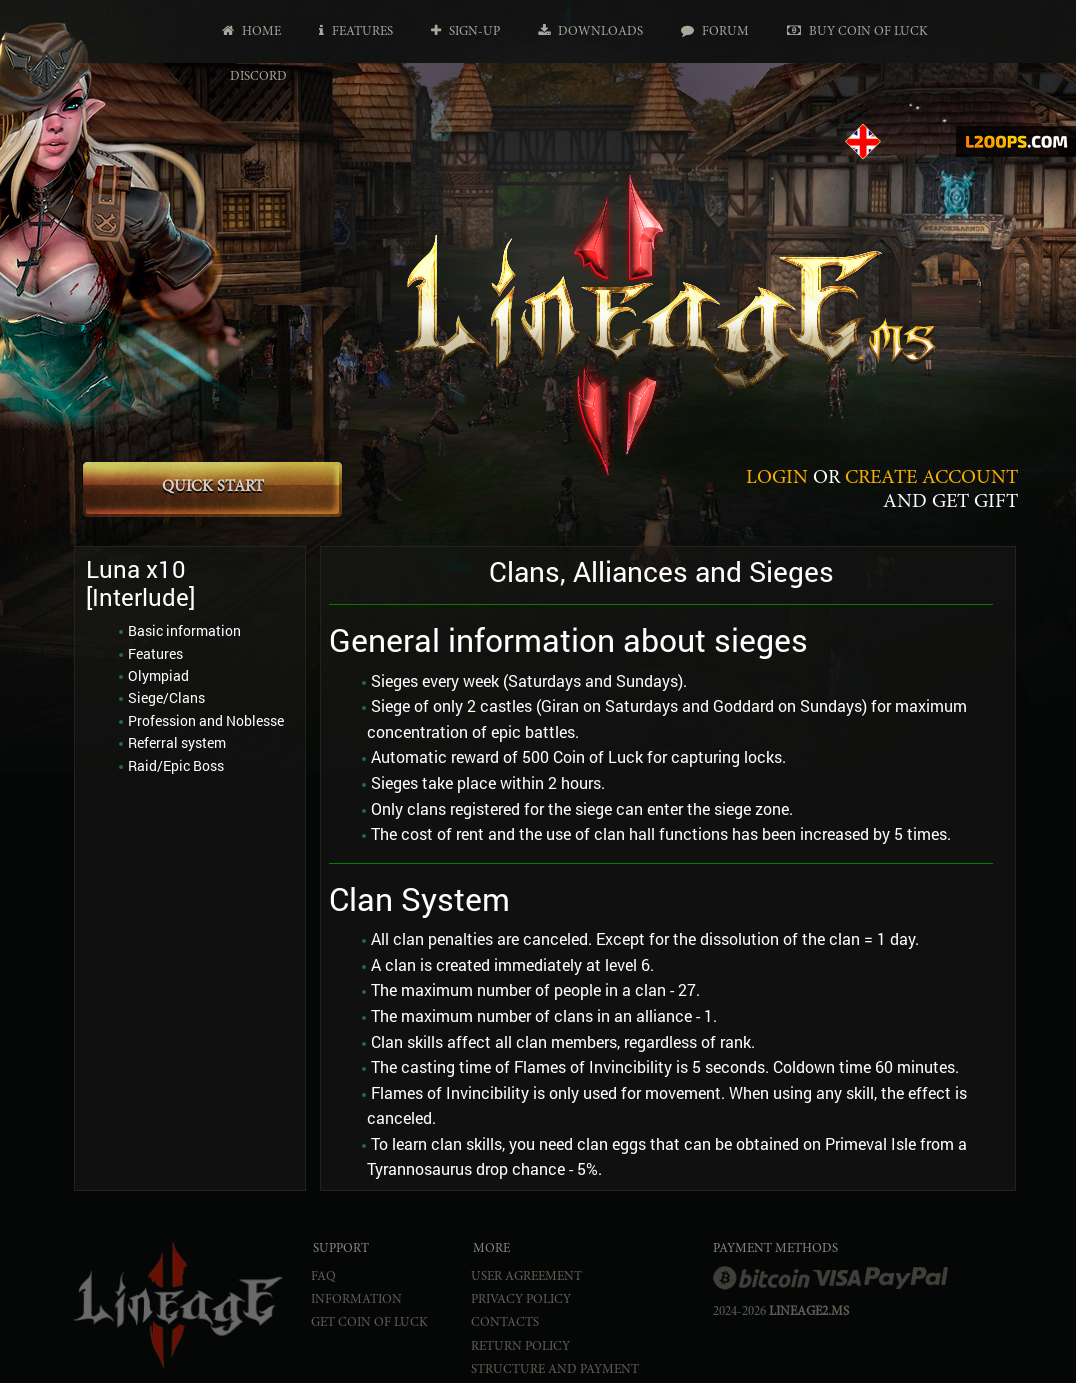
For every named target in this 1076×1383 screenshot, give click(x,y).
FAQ (323, 1277)
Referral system (177, 742)
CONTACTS (505, 1323)
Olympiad (158, 675)
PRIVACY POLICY (521, 1300)
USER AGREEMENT (526, 1277)
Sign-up (465, 31)
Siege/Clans (166, 697)
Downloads (590, 31)
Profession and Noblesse (206, 720)
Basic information (184, 630)
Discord (258, 77)
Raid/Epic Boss (176, 765)
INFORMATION (356, 1300)
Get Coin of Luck (369, 1323)
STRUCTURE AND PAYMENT (555, 1370)
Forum (715, 31)
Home (251, 31)
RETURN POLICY (520, 1347)
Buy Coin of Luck (857, 31)
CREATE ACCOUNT (931, 478)
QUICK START (213, 487)
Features (356, 31)
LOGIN (777, 478)
